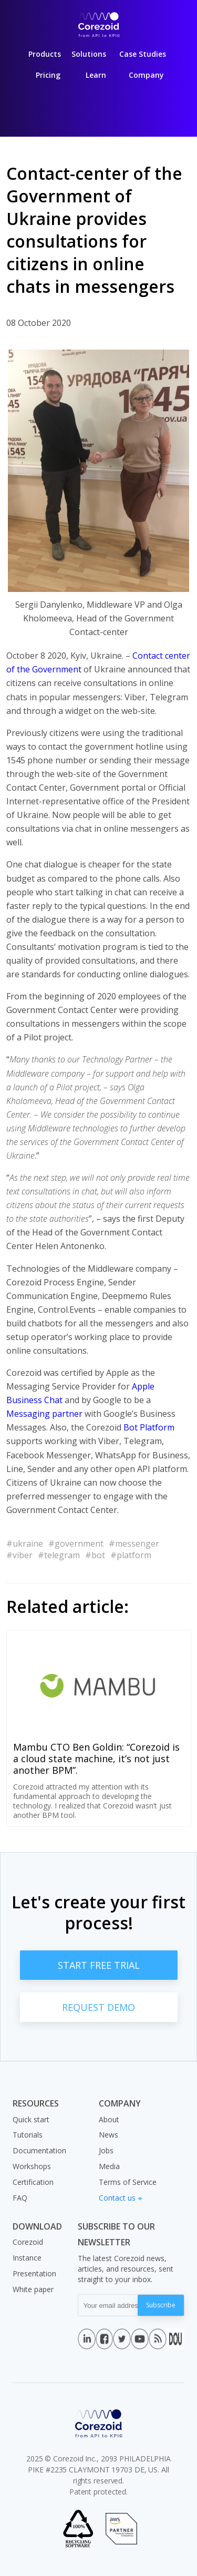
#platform (130, 1555)
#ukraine (24, 1543)
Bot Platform (148, 1427)
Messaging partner (44, 1413)
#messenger (134, 1543)
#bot (95, 1555)
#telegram (59, 1555)
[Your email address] (108, 2305)
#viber (19, 1555)
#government (75, 1543)
